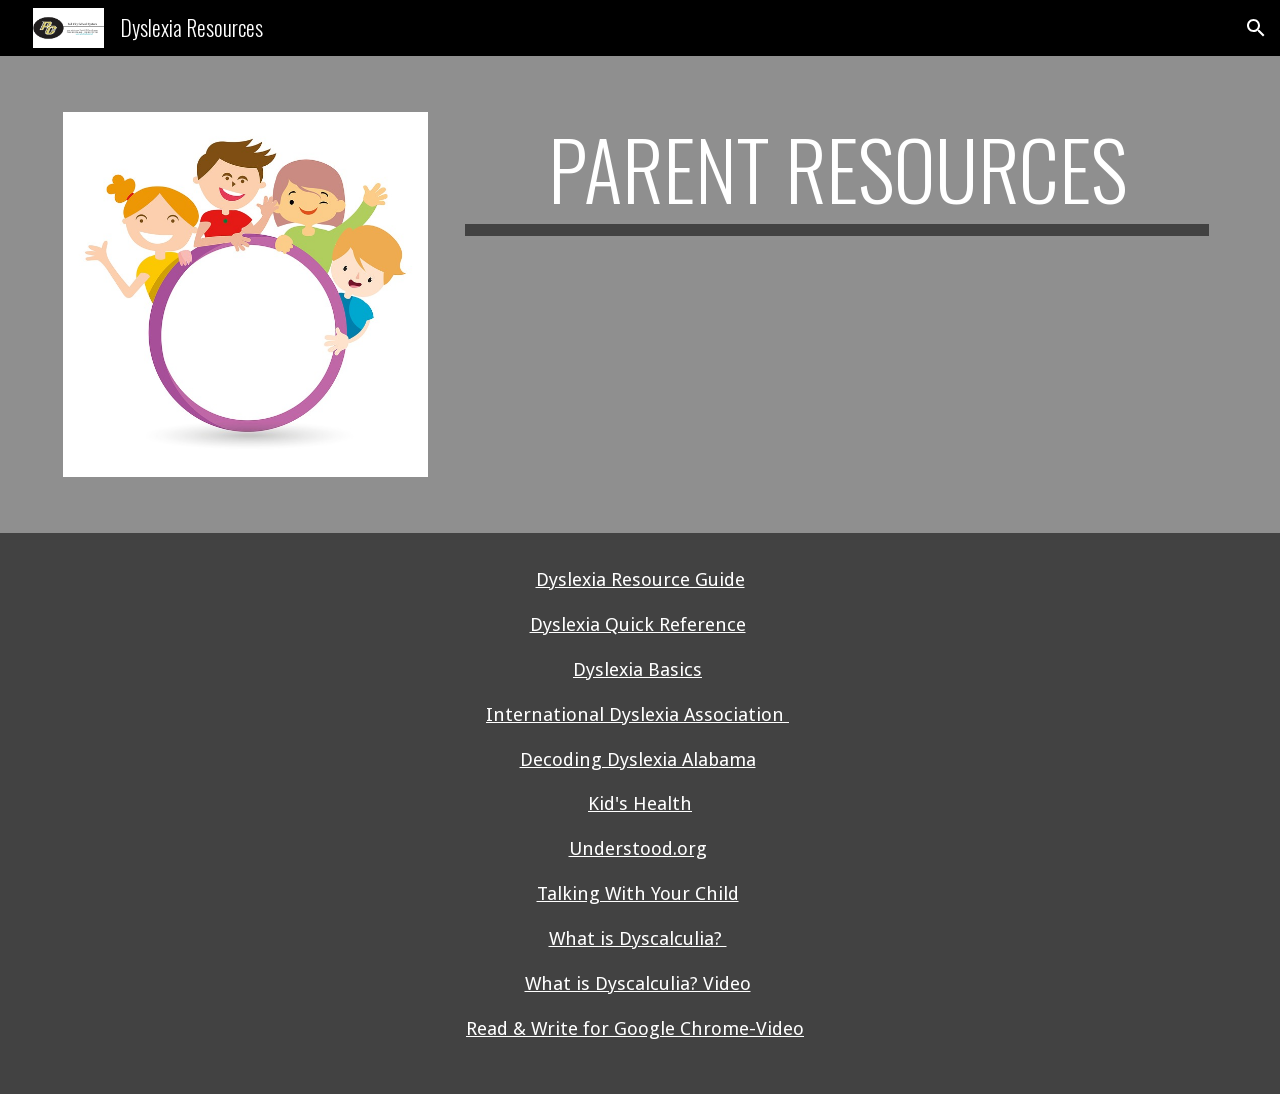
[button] (1256, 28)
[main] (837, 187)
